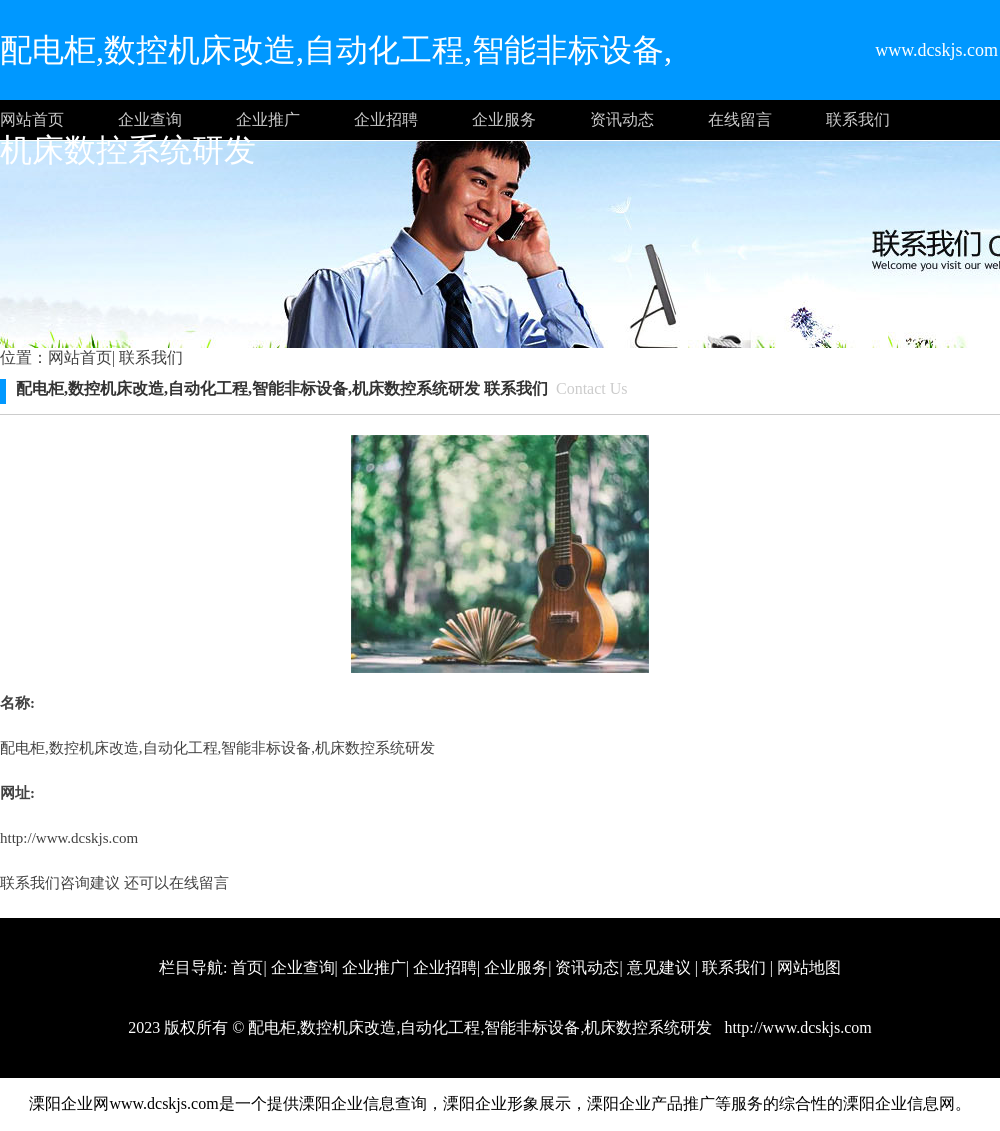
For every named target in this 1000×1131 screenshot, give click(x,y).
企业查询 (150, 119)
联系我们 (858, 119)
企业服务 (504, 119)
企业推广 (268, 119)
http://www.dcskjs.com (69, 838)
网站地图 (809, 967)
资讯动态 (622, 119)
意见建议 (659, 967)
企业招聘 (386, 119)
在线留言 (740, 119)
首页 (247, 967)
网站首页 (32, 119)
